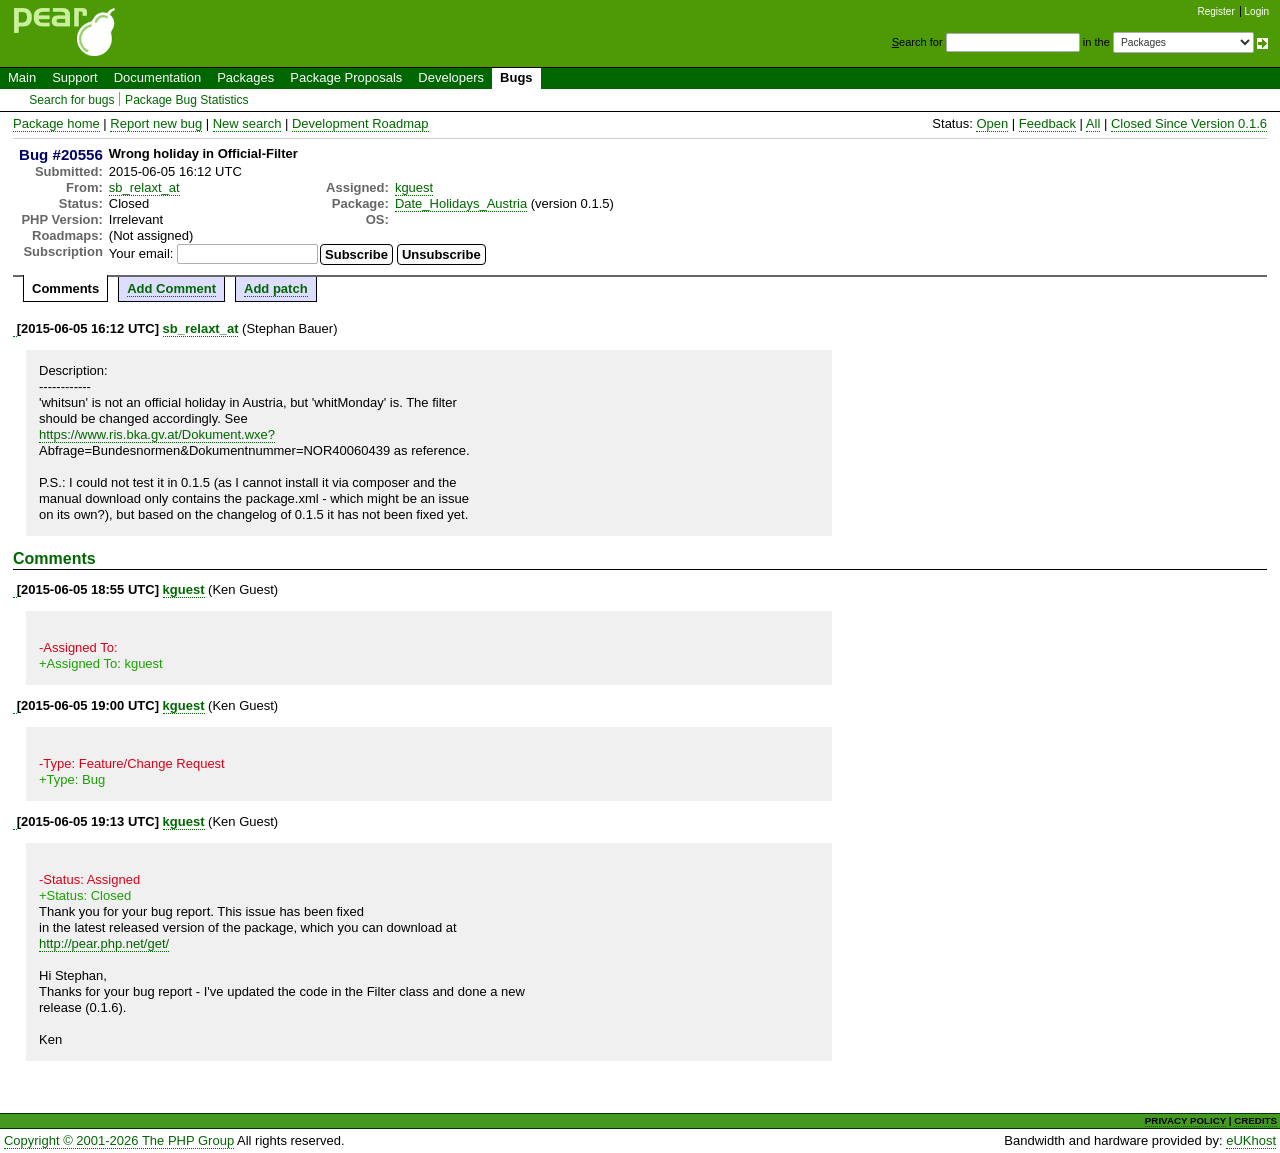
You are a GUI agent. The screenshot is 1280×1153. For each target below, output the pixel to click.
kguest (414, 187)
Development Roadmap (360, 123)
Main (22, 77)
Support (75, 77)
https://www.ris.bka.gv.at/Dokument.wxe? (157, 434)
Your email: (141, 253)
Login (1257, 11)
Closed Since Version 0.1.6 (1189, 123)
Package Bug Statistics (187, 100)
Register (1216, 11)
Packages (245, 77)
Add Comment (171, 288)
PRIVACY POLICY (1185, 1120)
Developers (451, 77)
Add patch (276, 288)
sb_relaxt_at (144, 187)
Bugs (516, 77)
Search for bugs (71, 100)
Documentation (157, 77)
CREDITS (1255, 1120)
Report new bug (156, 123)
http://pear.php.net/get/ (104, 943)
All (1093, 123)
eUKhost (1251, 1140)
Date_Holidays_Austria (461, 203)
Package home (56, 123)
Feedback (1047, 123)
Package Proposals (346, 77)
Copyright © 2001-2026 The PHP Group (119, 1140)
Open (992, 123)
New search (247, 123)
